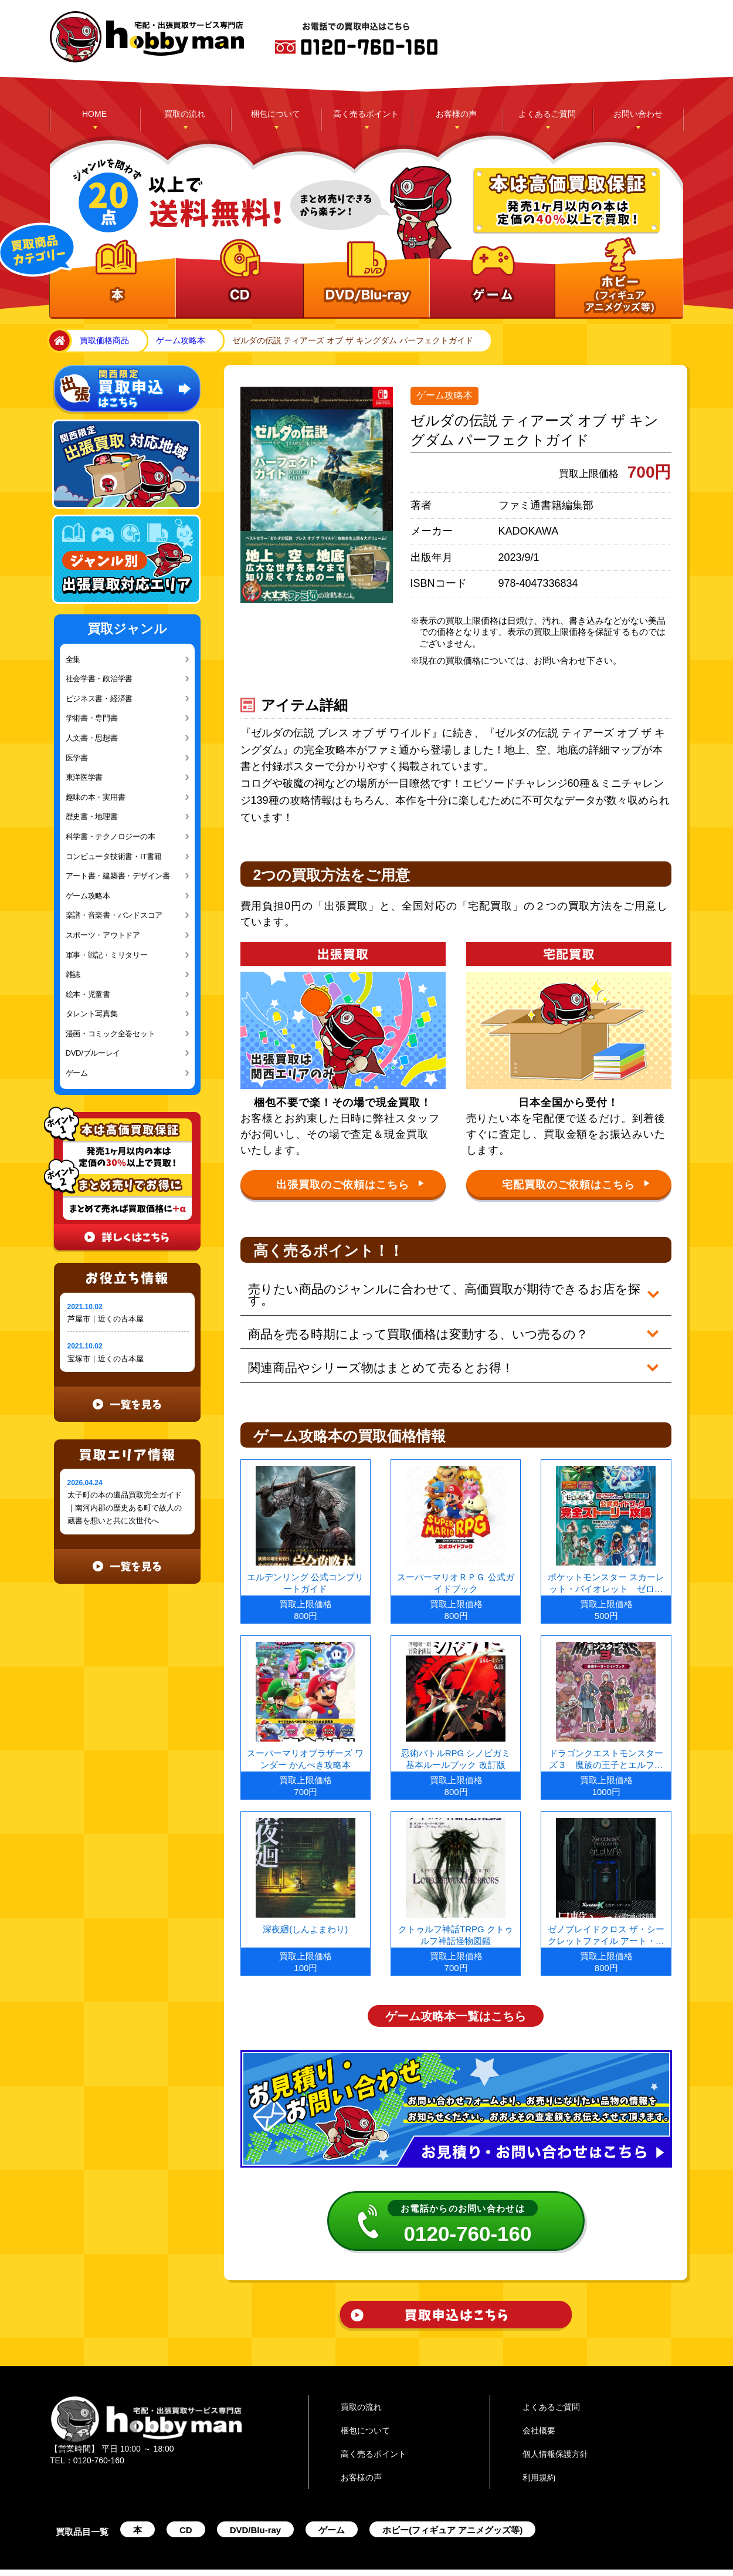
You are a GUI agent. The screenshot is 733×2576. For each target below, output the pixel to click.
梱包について (275, 114)
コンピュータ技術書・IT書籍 (114, 856)
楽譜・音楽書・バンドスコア (114, 915)
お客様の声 (456, 114)
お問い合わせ (638, 114)
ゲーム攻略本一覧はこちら (455, 1993)
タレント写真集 (92, 1013)
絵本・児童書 (88, 994)
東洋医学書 (84, 777)
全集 (73, 659)
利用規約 (538, 2454)
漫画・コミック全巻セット (110, 1033)
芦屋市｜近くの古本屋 (105, 1318)
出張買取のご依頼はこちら (350, 1184)
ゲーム (77, 1073)
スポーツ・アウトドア (103, 935)
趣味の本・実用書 (95, 797)
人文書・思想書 (92, 737)
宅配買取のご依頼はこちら (576, 1184)
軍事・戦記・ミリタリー (107, 955)
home (57, 341)
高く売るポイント (366, 114)
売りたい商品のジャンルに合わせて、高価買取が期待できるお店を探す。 (442, 1288)
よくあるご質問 (547, 114)
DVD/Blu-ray (255, 2507)
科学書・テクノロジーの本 (110, 836)
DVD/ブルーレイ (93, 1053)
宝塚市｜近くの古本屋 (105, 1358)
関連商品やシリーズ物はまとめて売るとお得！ (372, 1348)
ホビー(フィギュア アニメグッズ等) (452, 2507)
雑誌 (73, 974)
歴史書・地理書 (92, 816)
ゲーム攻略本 (180, 340)
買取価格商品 (104, 340)
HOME (94, 114)
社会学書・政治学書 (99, 678)
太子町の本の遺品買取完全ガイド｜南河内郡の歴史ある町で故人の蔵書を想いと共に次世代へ (124, 1507)
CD (185, 2507)
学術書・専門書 (92, 718)
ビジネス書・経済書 (99, 698)
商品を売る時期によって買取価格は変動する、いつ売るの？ (407, 1318)
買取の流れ (184, 114)
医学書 (77, 757)
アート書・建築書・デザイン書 (118, 875)
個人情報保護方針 (555, 2431)
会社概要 (538, 2407)
